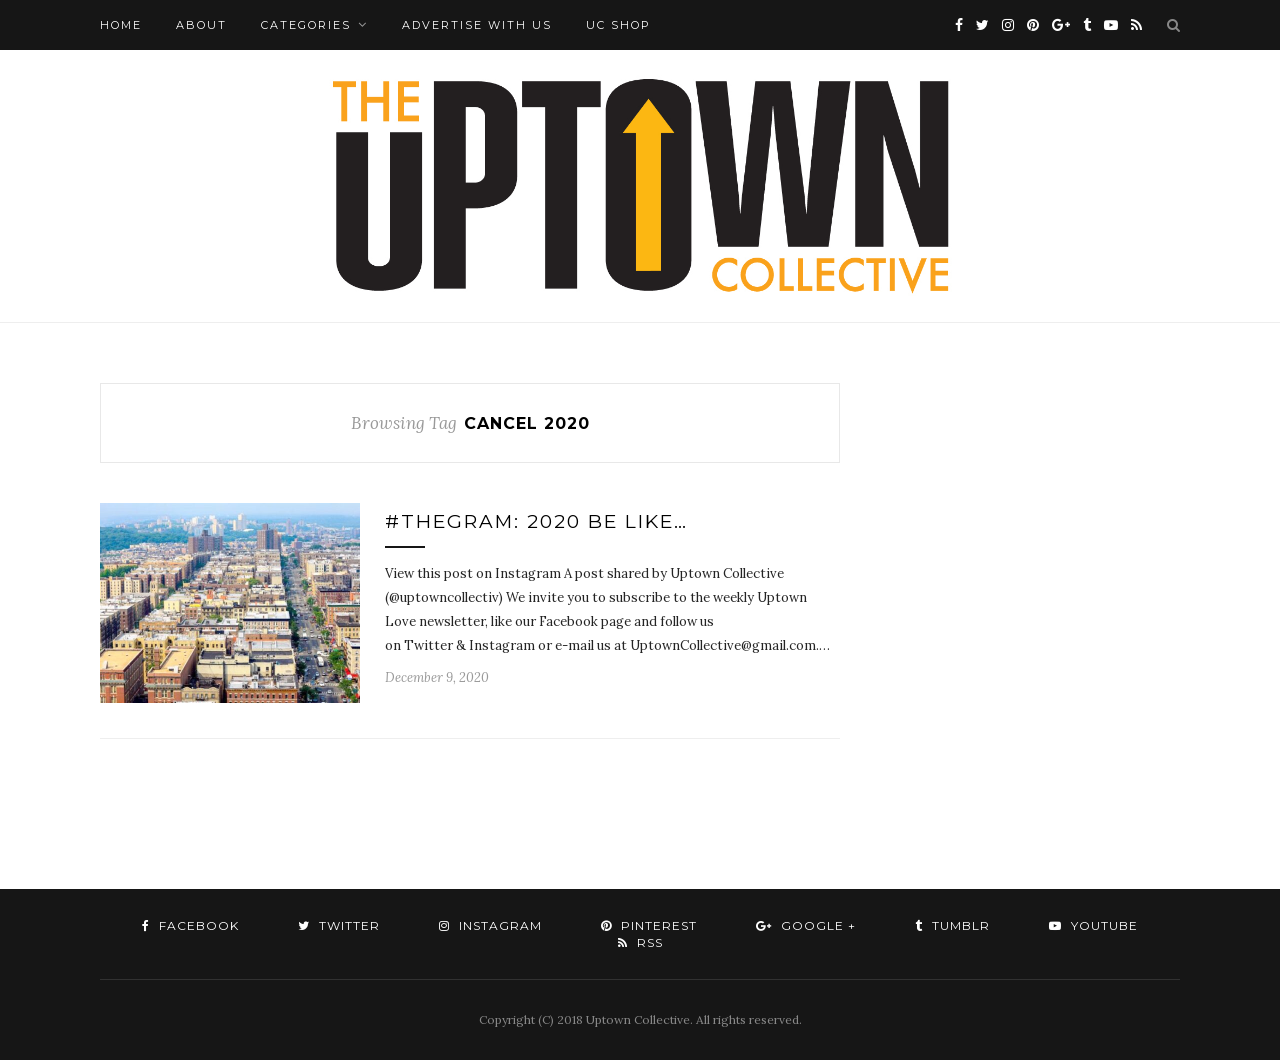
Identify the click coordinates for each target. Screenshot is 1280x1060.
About (201, 25)
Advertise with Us (477, 25)
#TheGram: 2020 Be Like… (536, 521)
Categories (306, 25)
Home (121, 25)
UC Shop (618, 25)
